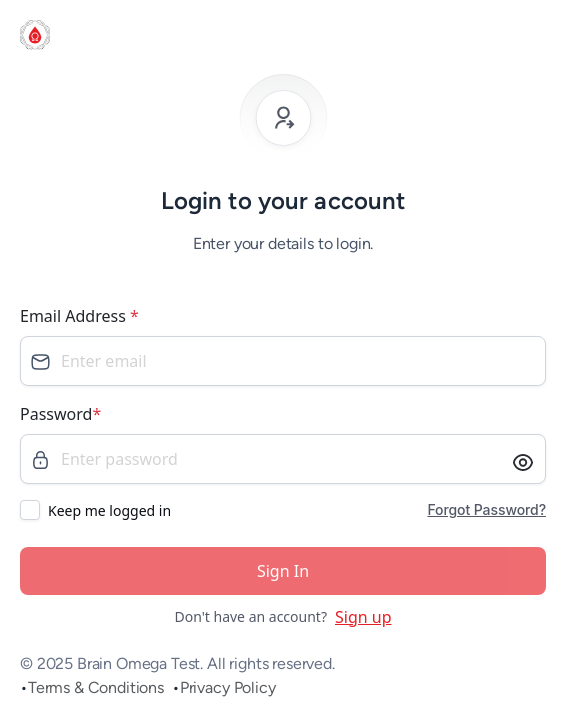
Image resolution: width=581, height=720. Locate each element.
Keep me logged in (109, 510)
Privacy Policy (228, 687)
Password (60, 414)
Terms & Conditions (96, 687)
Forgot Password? (486, 509)
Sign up (363, 617)
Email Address (79, 316)
